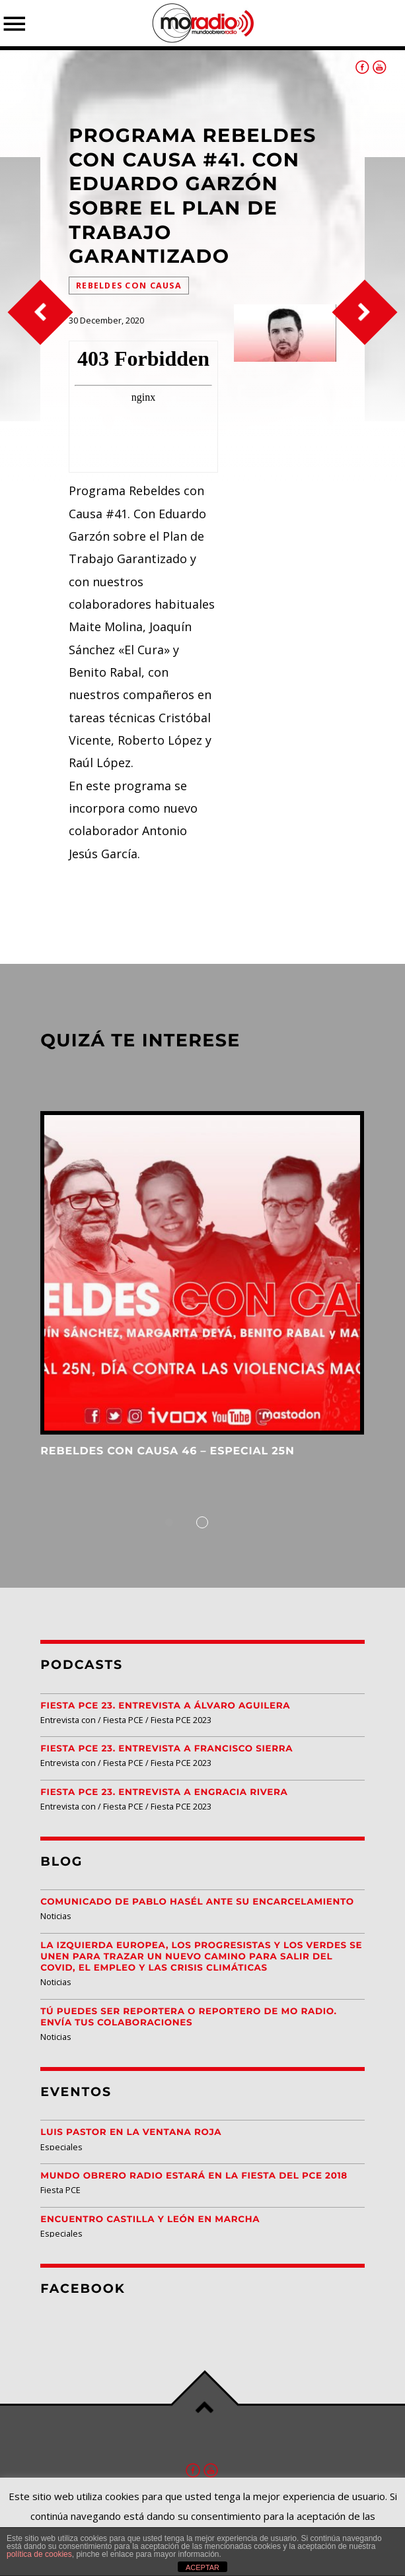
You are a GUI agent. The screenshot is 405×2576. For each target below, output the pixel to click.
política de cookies (39, 2554)
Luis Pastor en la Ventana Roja (130, 2132)
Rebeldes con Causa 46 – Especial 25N (167, 1451)
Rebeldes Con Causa (129, 285)
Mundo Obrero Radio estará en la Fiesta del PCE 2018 (194, 2176)
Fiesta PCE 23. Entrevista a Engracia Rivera (163, 1792)
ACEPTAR (202, 2567)
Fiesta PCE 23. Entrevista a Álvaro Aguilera (165, 1706)
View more (202, 1273)
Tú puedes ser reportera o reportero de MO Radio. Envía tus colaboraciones (188, 2017)
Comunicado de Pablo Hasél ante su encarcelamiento (197, 1902)
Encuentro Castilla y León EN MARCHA (150, 2219)
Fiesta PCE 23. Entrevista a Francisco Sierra (166, 1749)
